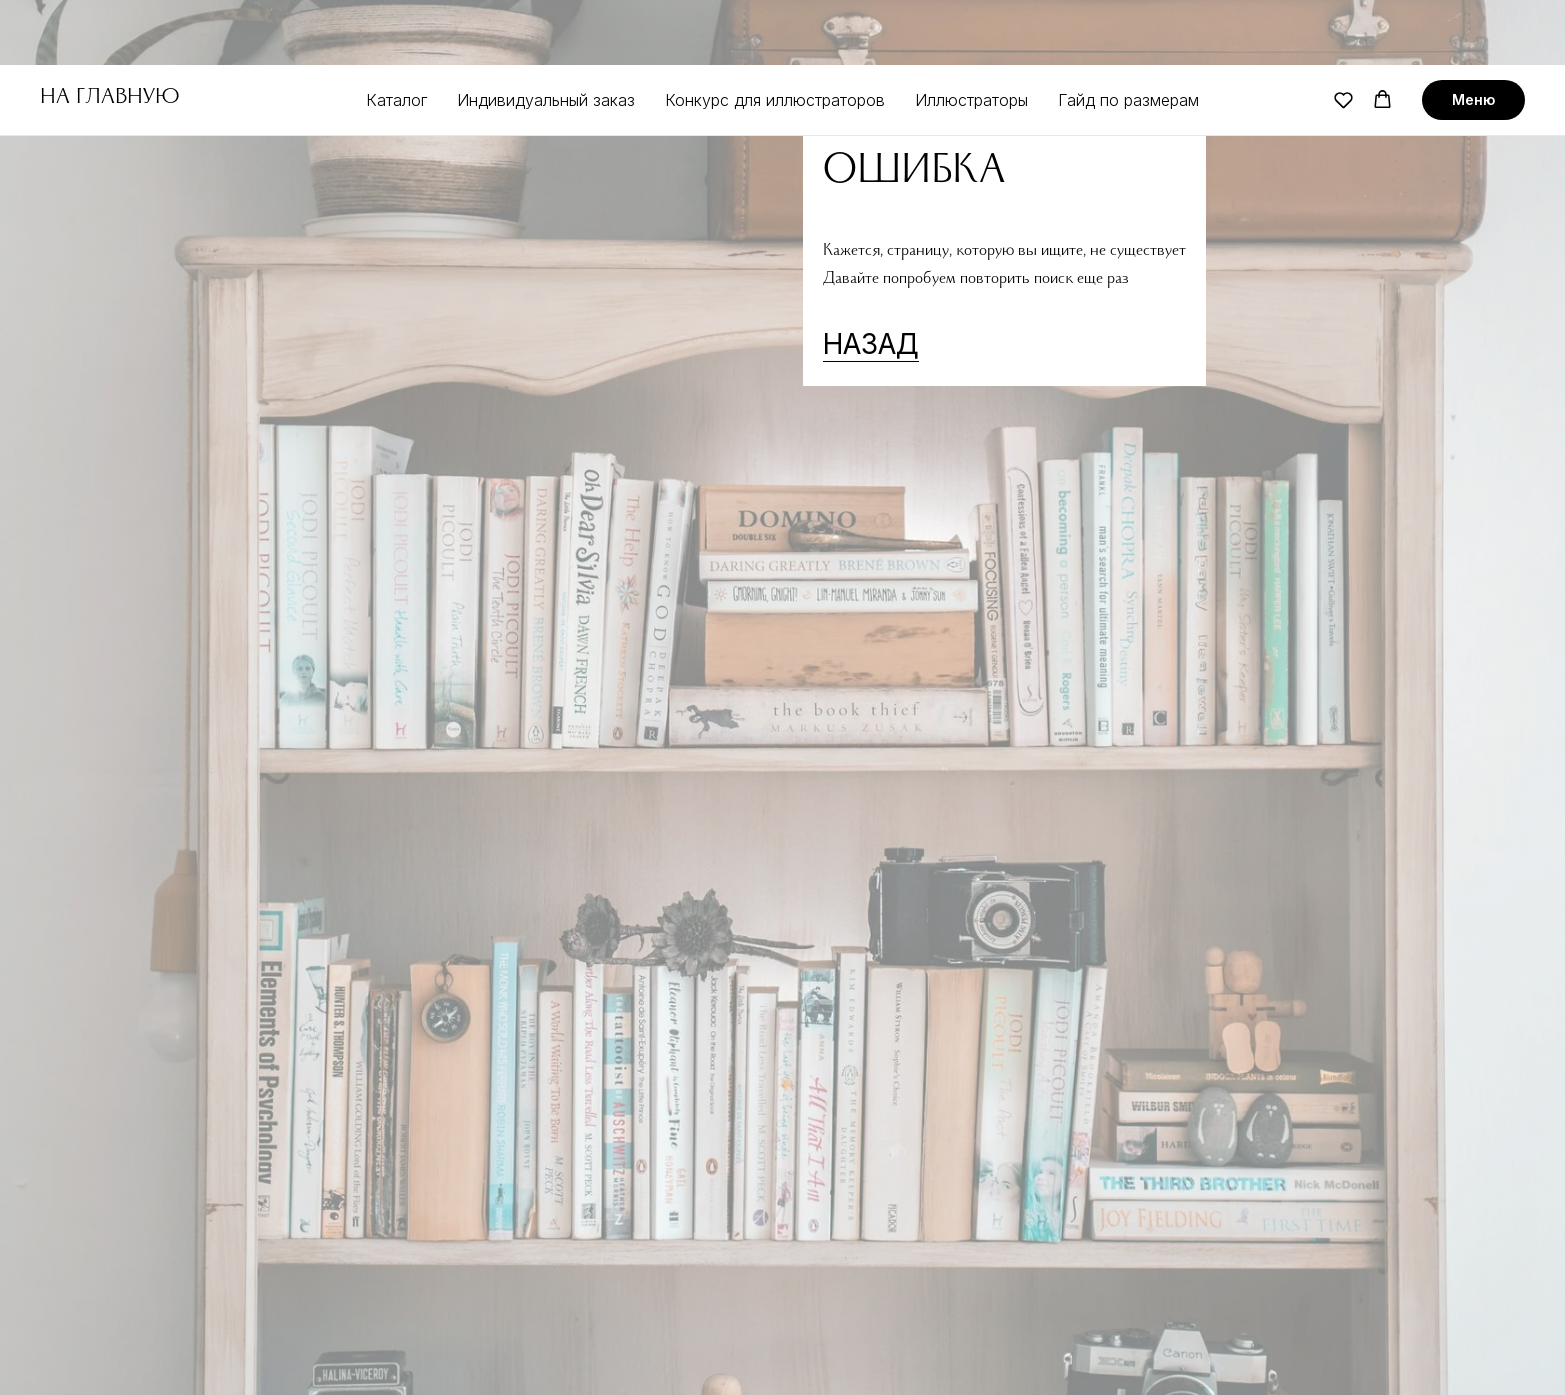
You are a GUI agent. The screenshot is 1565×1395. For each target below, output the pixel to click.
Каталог (396, 35)
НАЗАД (871, 344)
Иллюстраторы (971, 35)
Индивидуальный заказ (546, 35)
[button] (1343, 34)
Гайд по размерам (1128, 35)
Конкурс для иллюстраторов (775, 35)
